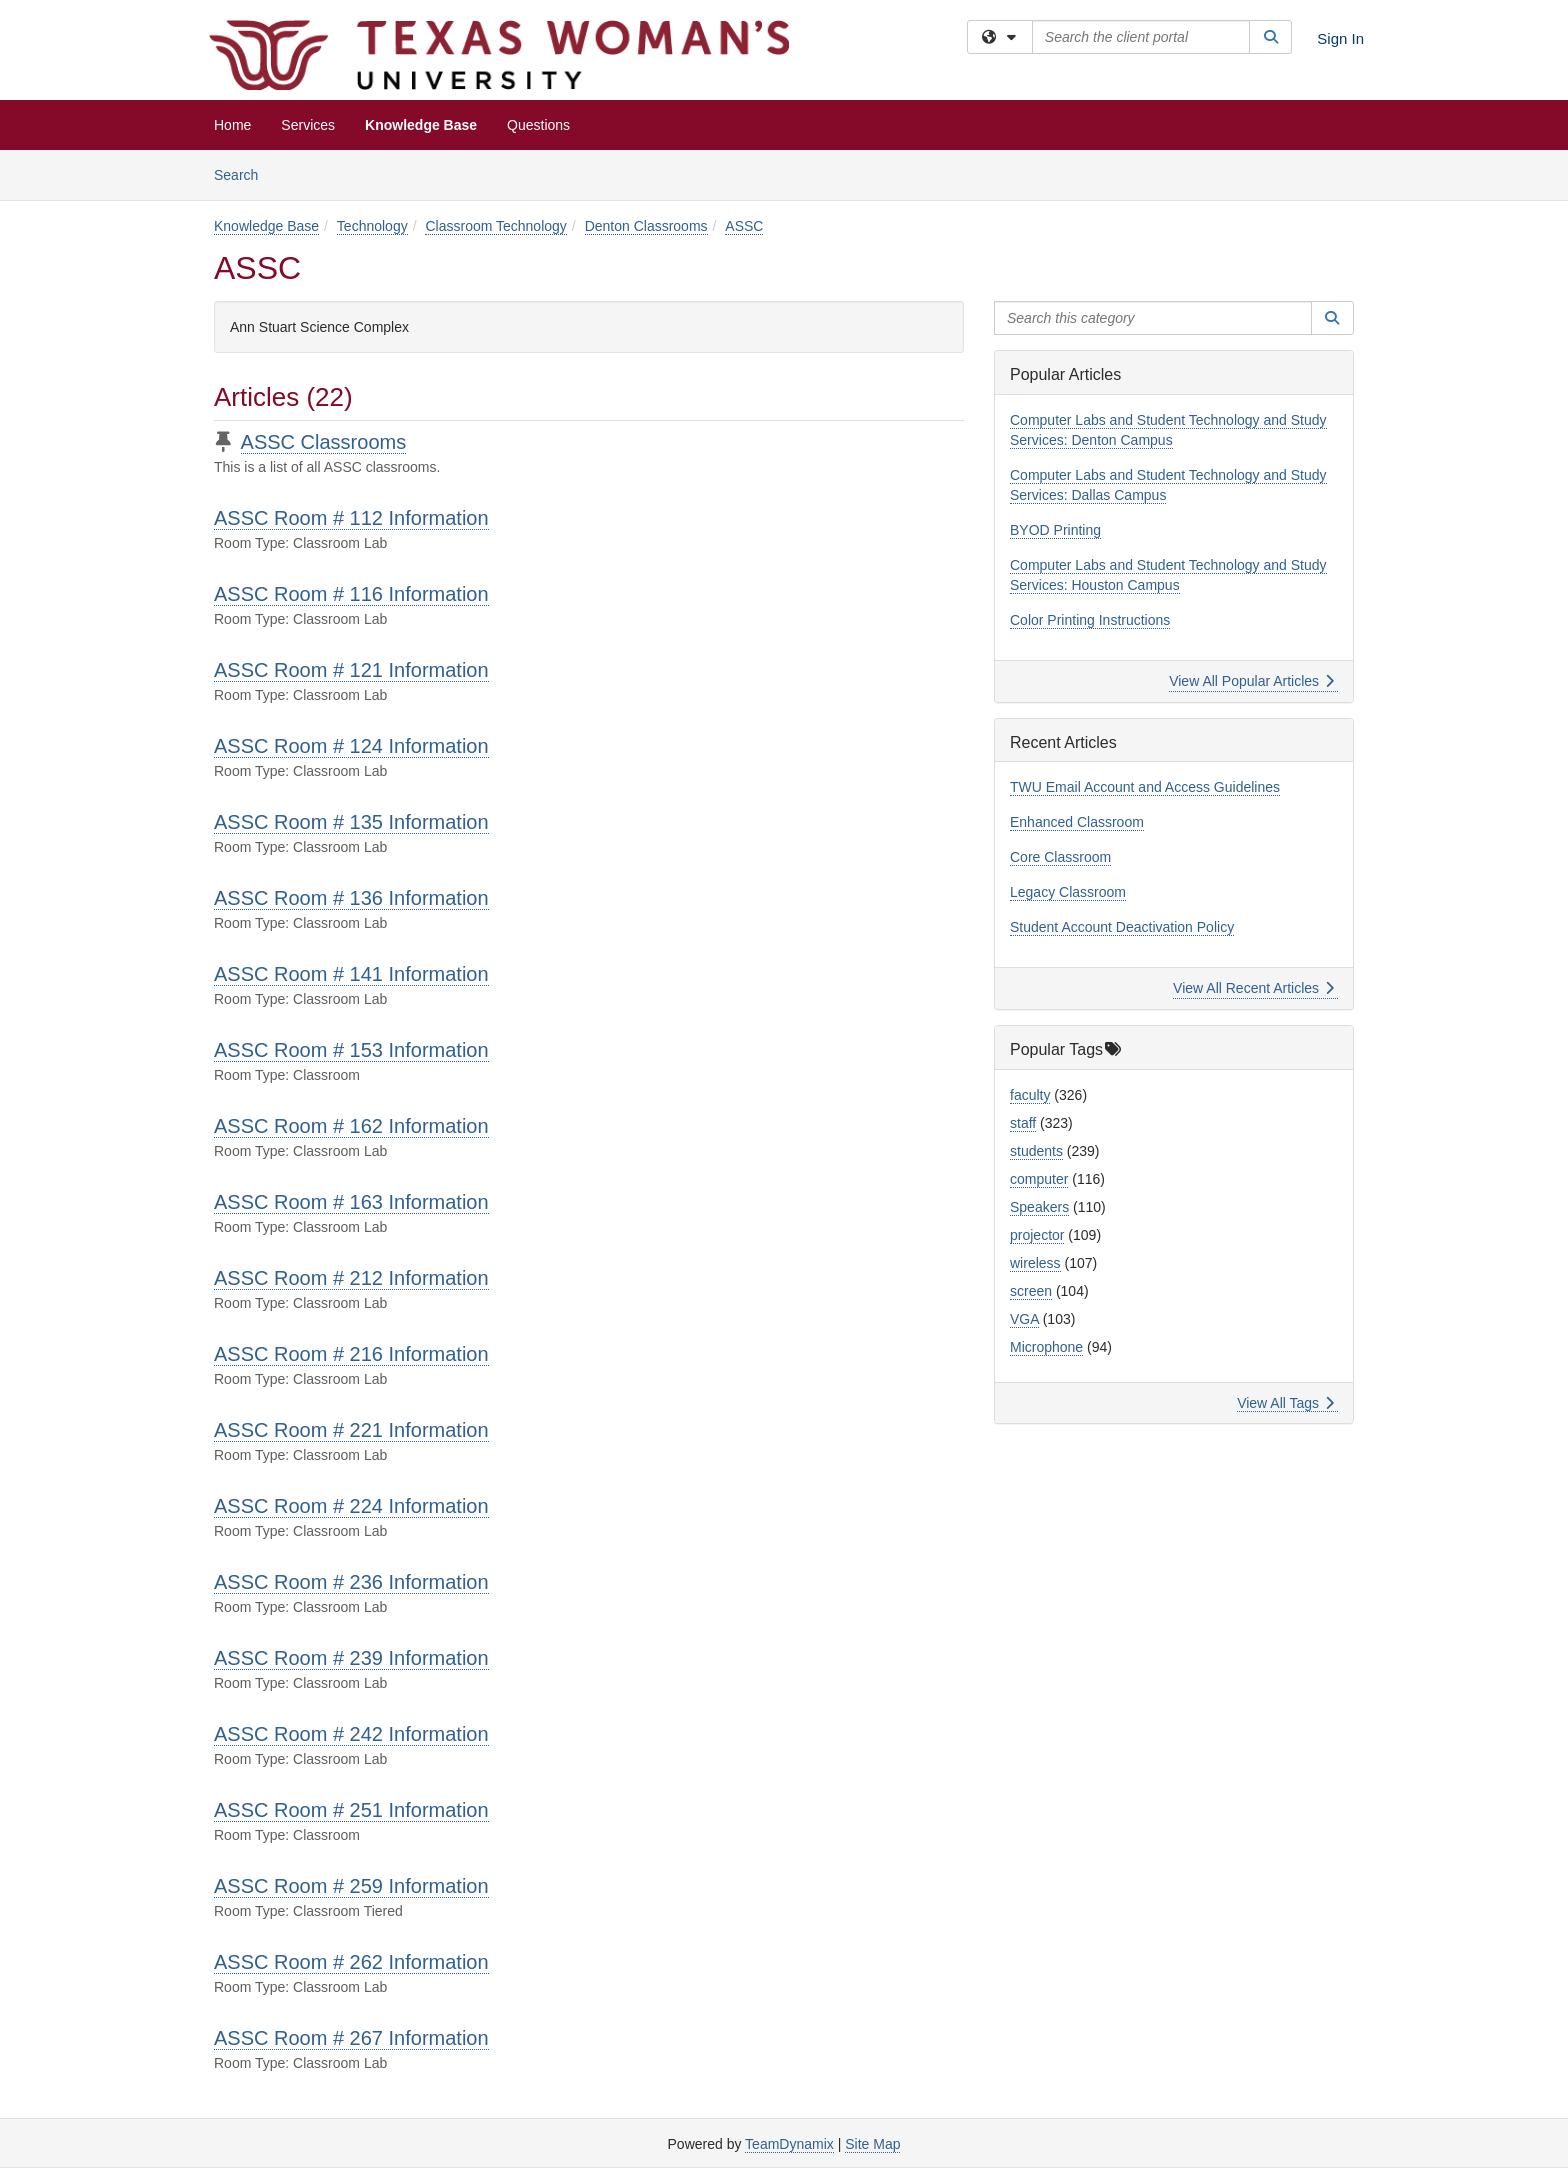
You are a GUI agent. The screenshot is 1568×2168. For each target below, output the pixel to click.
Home (232, 125)
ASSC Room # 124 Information (351, 746)
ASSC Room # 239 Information (351, 1658)
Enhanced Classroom (1077, 822)
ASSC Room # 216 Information (351, 1354)
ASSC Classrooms (324, 442)
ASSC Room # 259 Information (351, 1886)
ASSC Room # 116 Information (351, 594)
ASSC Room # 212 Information (351, 1278)
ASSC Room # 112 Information (351, 518)
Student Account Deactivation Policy (1122, 927)
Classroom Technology (495, 226)
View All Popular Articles (1251, 681)
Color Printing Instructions (1090, 620)
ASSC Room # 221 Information (351, 1430)
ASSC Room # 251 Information (351, 1810)
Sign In (1340, 38)
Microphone (1046, 1347)
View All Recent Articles (1253, 988)
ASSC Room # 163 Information (351, 1202)
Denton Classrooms (646, 226)
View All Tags (1285, 1403)
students (1036, 1151)
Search (243, 173)
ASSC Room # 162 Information (351, 1126)
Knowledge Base (421, 125)
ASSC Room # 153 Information (351, 1050)
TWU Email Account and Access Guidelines (1145, 787)
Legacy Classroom (1068, 892)
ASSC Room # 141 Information (351, 974)
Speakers (1039, 1207)
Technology (372, 226)
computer (1039, 1179)
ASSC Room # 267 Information (351, 2038)
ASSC (744, 226)
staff (1023, 1123)
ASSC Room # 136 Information (351, 898)
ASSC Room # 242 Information (351, 1734)
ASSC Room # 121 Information (351, 670)
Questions (538, 125)
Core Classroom (1060, 857)
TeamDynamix (789, 2144)
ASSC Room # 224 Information (351, 1506)
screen (1031, 1291)
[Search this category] (1153, 318)
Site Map (872, 2144)
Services (308, 125)
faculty (1030, 1095)
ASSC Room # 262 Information (351, 1962)
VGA (1024, 1319)
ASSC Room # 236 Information (351, 1582)
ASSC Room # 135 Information (351, 822)
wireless (1035, 1263)
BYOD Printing (1055, 530)
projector (1037, 1235)
